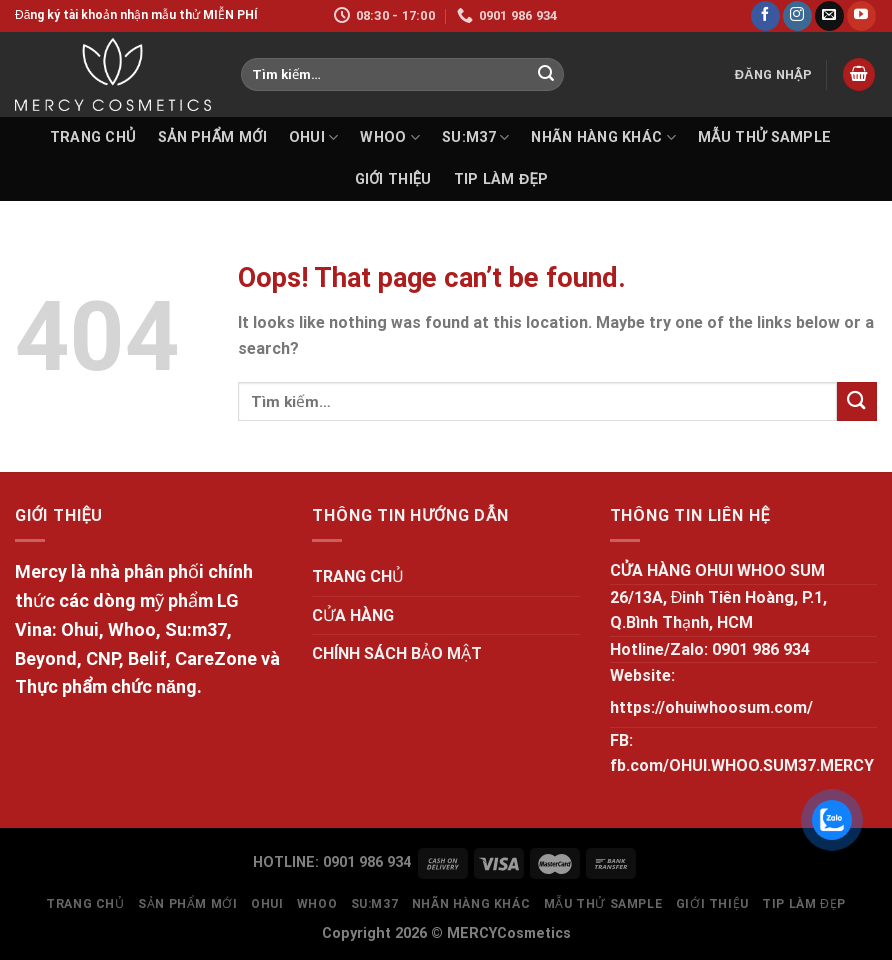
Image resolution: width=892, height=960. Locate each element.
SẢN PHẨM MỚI (212, 137)
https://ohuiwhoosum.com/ (711, 707)
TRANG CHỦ (93, 137)
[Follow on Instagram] (797, 16)
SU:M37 (475, 137)
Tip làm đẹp (501, 179)
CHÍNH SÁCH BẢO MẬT (397, 653)
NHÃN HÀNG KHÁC (603, 137)
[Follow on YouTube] (861, 16)
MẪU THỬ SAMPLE (764, 137)
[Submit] (546, 75)
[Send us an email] (829, 16)
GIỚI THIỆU (393, 179)
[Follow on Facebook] (765, 16)
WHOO (390, 137)
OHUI (314, 137)
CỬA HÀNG (353, 615)
